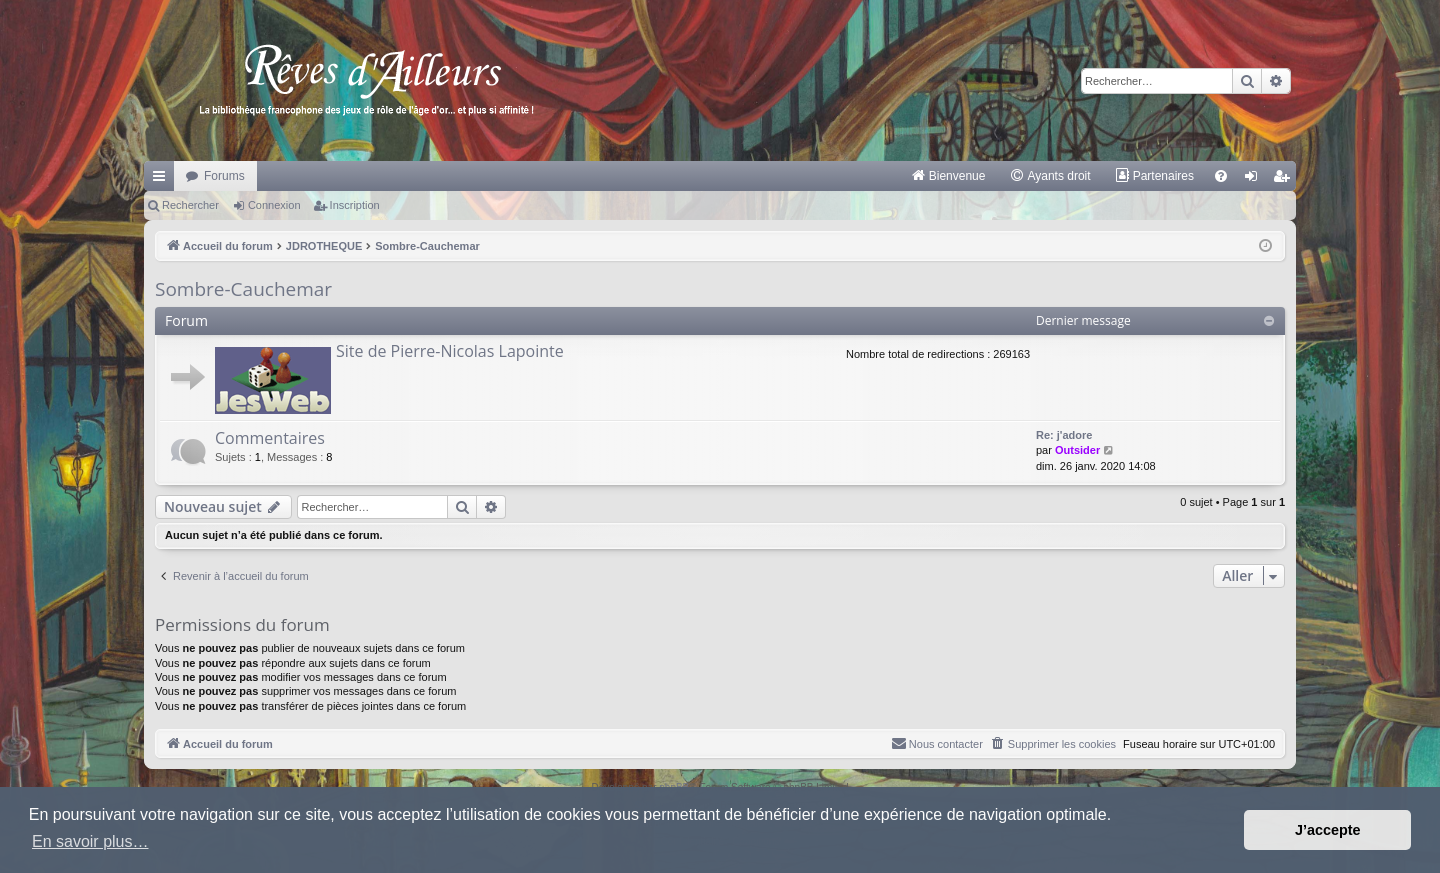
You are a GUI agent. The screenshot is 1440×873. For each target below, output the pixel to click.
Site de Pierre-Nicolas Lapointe (450, 351)
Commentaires (270, 438)
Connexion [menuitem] (1255, 180)
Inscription (355, 205)
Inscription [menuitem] (1285, 180)
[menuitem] (948, 176)
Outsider (1077, 450)
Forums (224, 176)
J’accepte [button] (1328, 830)
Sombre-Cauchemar (243, 289)
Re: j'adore (1064, 435)
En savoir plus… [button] (90, 841)
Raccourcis (163, 180)
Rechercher (190, 205)
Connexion (274, 205)
